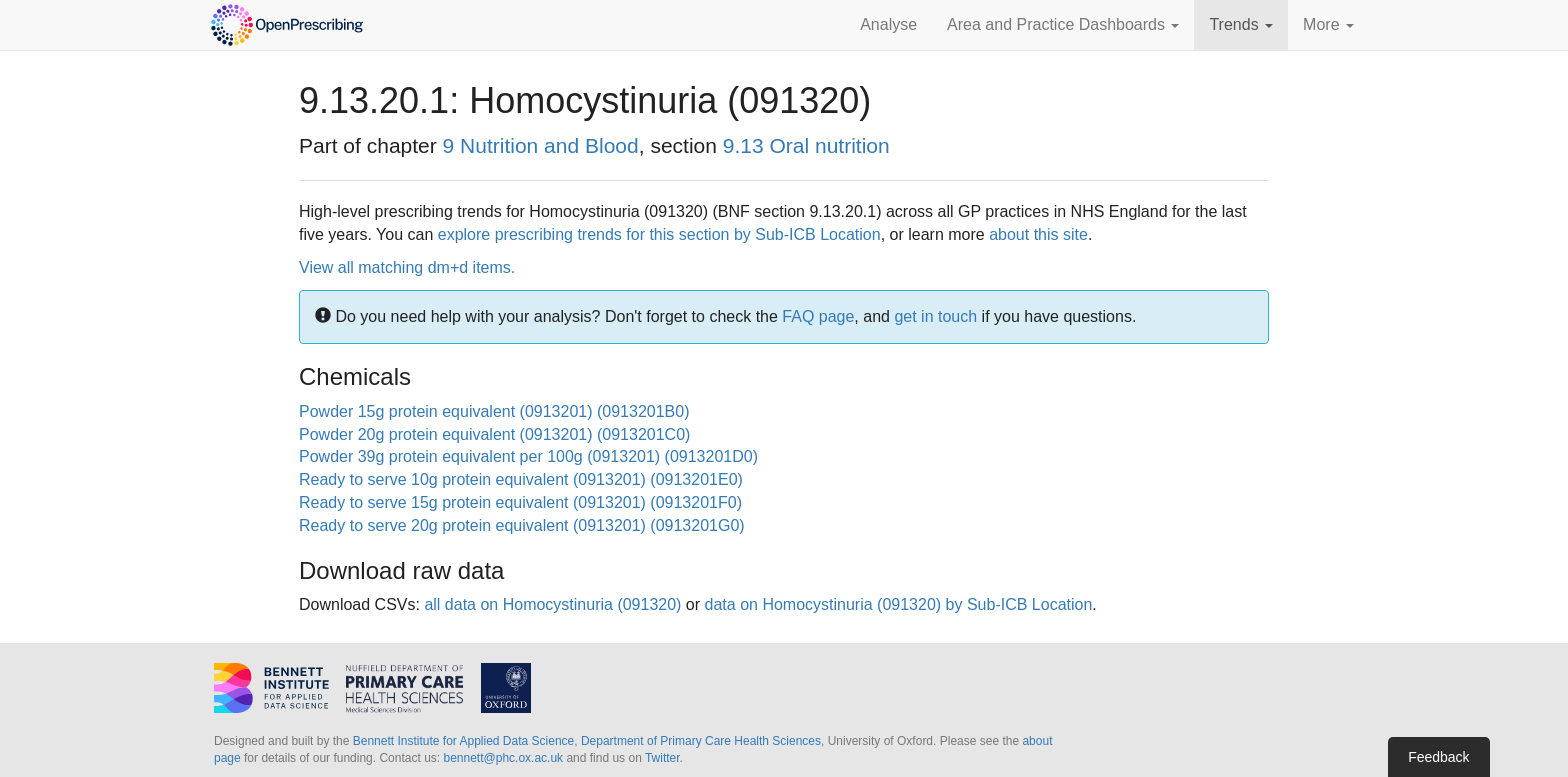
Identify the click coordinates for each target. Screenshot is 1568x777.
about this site (1038, 234)
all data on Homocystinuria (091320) (552, 604)
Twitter (662, 758)
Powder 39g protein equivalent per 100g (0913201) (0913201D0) (528, 456)
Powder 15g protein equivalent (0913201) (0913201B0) (494, 411)
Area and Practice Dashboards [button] (1063, 24)
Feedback (1438, 757)
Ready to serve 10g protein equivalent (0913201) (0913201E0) (521, 479)
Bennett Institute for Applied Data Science (463, 741)
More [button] (1328, 24)
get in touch (935, 316)
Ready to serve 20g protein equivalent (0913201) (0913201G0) (522, 525)
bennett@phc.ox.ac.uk (503, 758)
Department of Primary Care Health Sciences (701, 741)
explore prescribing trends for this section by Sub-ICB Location (659, 234)
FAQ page (818, 316)
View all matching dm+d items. (407, 267)
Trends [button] (1241, 24)
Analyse (888, 24)
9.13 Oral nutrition (806, 145)
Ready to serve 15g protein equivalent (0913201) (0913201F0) (520, 502)
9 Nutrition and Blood (541, 145)
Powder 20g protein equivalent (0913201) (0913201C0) (494, 434)
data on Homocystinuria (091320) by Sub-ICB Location (899, 604)
